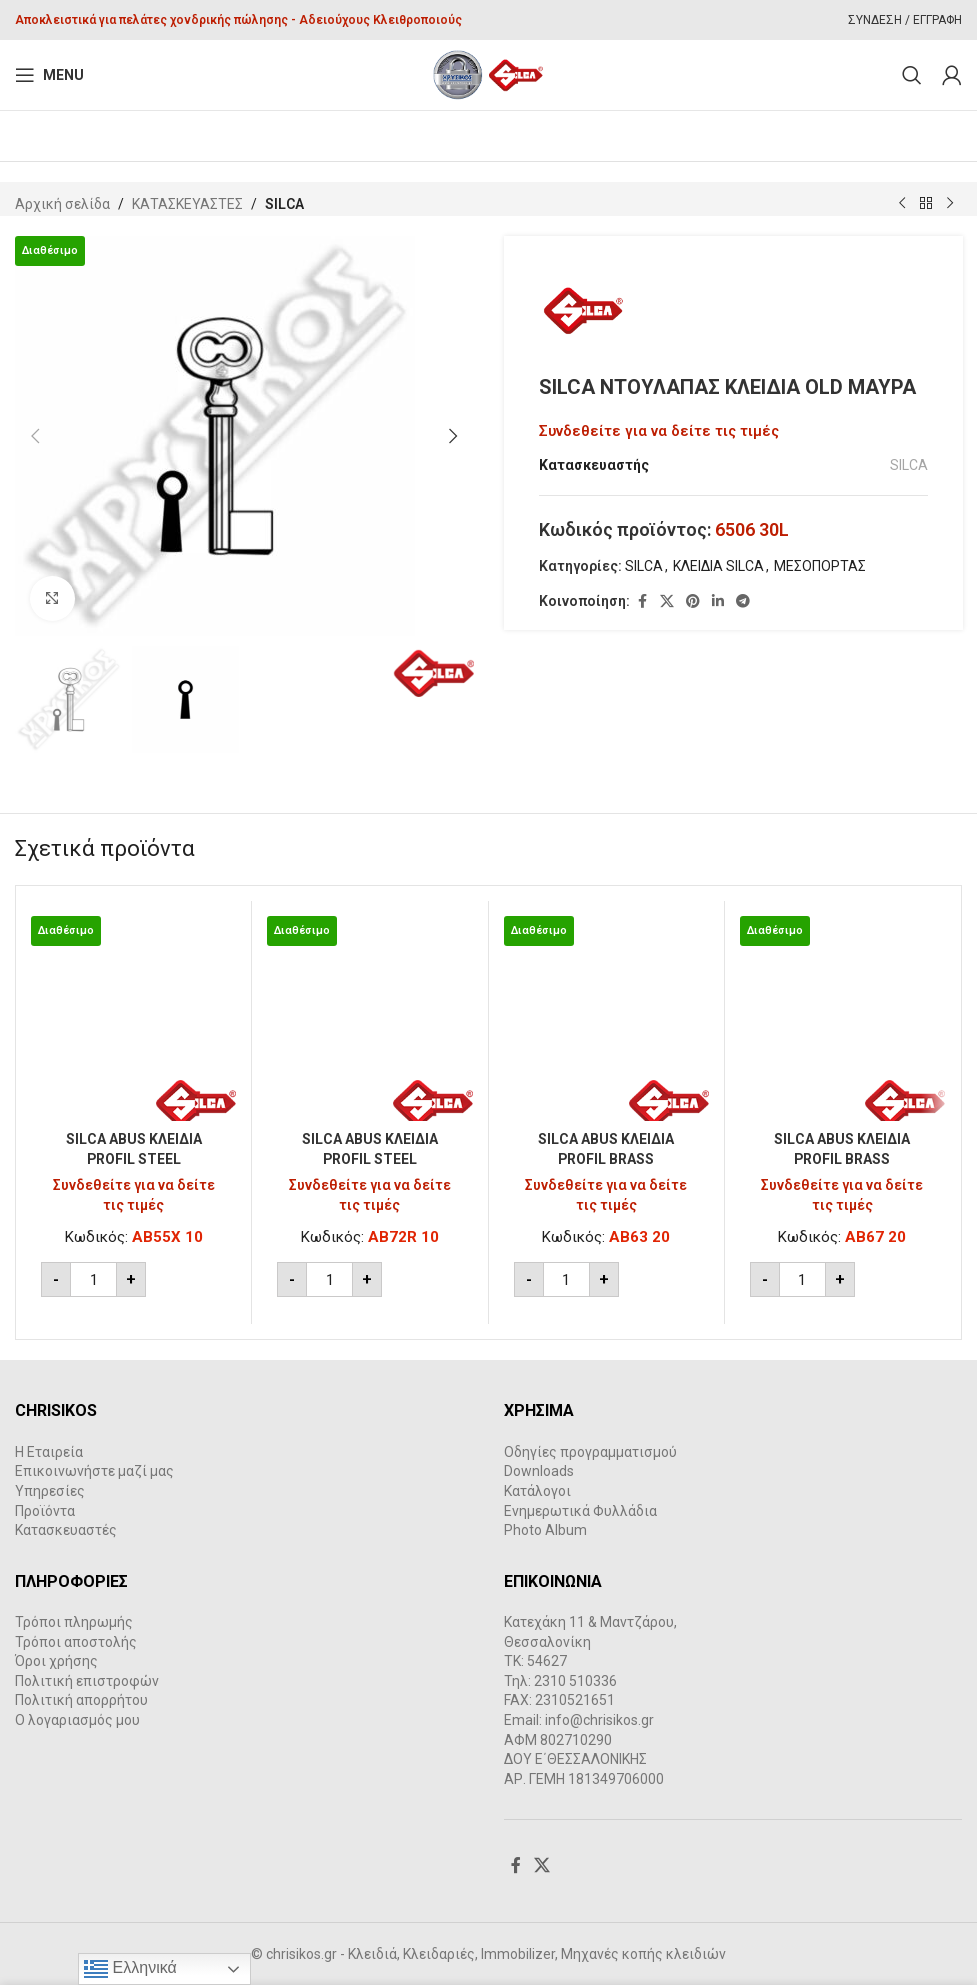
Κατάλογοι (537, 1491)
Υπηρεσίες (50, 1491)
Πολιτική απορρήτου (81, 1700)
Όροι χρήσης (56, 1661)
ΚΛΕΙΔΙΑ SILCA (718, 567)
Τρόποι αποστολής (76, 1642)
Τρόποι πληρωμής (74, 1622)
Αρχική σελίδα (62, 204)
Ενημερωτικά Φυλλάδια (580, 1511)
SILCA (284, 204)
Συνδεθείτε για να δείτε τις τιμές (659, 432)
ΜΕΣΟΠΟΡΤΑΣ (820, 567)
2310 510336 (575, 1681)
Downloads (539, 1471)
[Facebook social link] (642, 602)
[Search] (912, 75)
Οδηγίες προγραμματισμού (590, 1452)
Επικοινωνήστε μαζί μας (94, 1471)
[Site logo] (488, 74)
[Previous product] (902, 204)
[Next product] (950, 204)
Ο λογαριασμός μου (77, 1720)
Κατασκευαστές (66, 1530)
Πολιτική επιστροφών (87, 1681)
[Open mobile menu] (49, 75)
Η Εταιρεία (49, 1452)
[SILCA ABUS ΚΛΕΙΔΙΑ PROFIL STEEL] (133, 1018)
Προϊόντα (45, 1511)
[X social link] (667, 602)
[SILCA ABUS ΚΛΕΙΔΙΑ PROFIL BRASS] (606, 1018)
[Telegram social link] (743, 602)
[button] (35, 436)
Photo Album (545, 1530)
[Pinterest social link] (693, 602)
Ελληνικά (130, 1969)
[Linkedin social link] (718, 602)
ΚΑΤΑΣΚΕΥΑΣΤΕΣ (187, 204)
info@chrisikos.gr (599, 1720)
